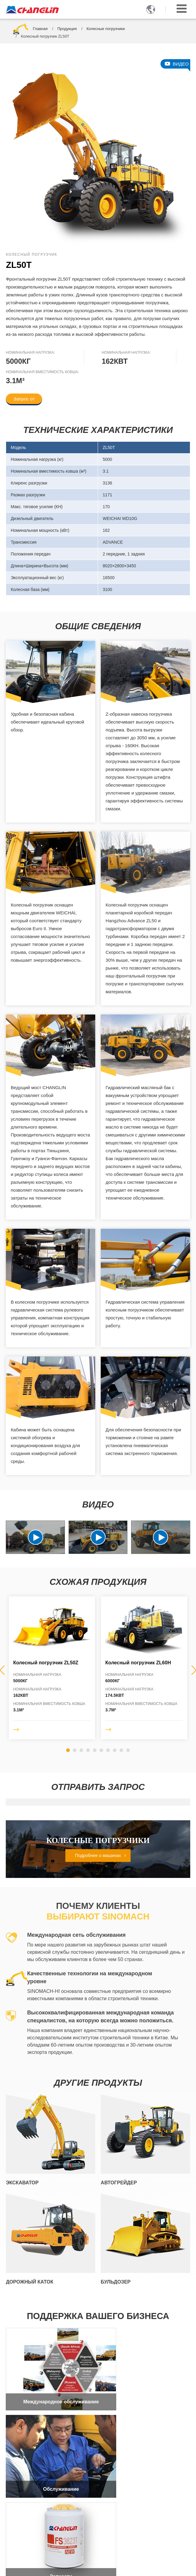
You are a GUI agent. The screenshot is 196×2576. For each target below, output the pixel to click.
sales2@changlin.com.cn (46, 2529)
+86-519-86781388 (36, 2512)
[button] (68, 1750)
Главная (40, 28)
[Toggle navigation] (181, 9)
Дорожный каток (29, 2281)
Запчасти (50, 2457)
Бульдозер (115, 2281)
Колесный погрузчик (45, 1662)
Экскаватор (22, 2182)
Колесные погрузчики (105, 28)
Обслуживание (145, 2386)
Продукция (67, 28)
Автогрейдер (119, 2182)
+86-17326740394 (47, 2540)
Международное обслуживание (50, 2386)
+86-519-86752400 (36, 2519)
